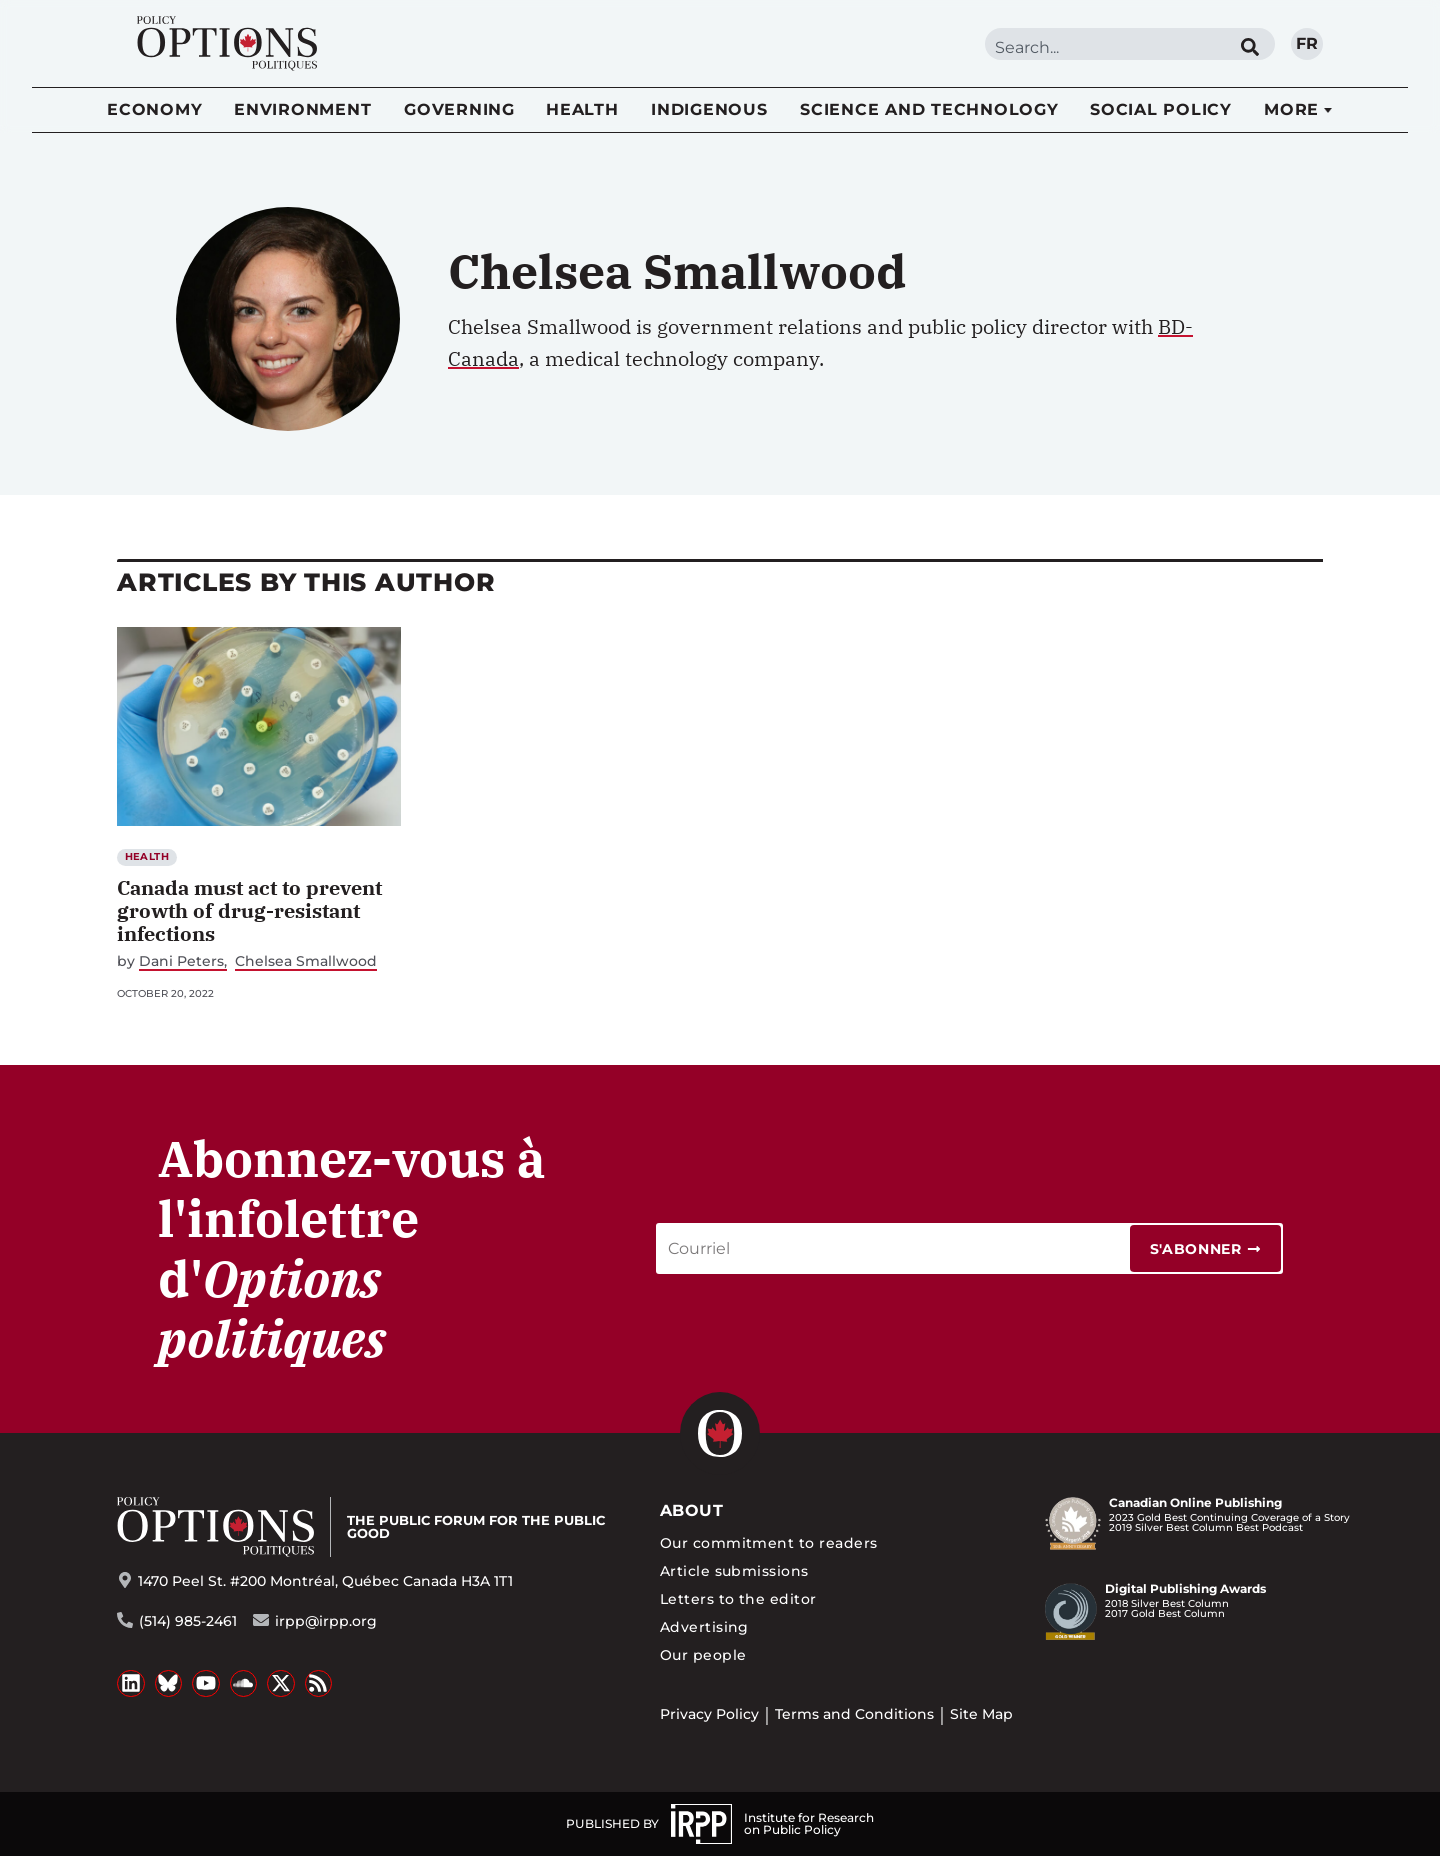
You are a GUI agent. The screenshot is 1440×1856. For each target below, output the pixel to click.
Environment (302, 109)
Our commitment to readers (769, 1543)
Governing (459, 109)
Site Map (981, 1714)
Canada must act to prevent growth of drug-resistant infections (249, 910)
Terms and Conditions (854, 1714)
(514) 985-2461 (188, 1621)
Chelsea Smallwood (306, 961)
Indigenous (709, 109)
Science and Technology (929, 109)
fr (1307, 43)
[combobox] (1105, 47)
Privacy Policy (709, 1714)
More (1291, 109)
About (691, 1510)
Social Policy (1161, 109)
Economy (154, 109)
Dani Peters (181, 961)
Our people (703, 1655)
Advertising (704, 1627)
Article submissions (734, 1571)
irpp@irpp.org (326, 1621)
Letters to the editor (738, 1599)
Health (582, 109)
